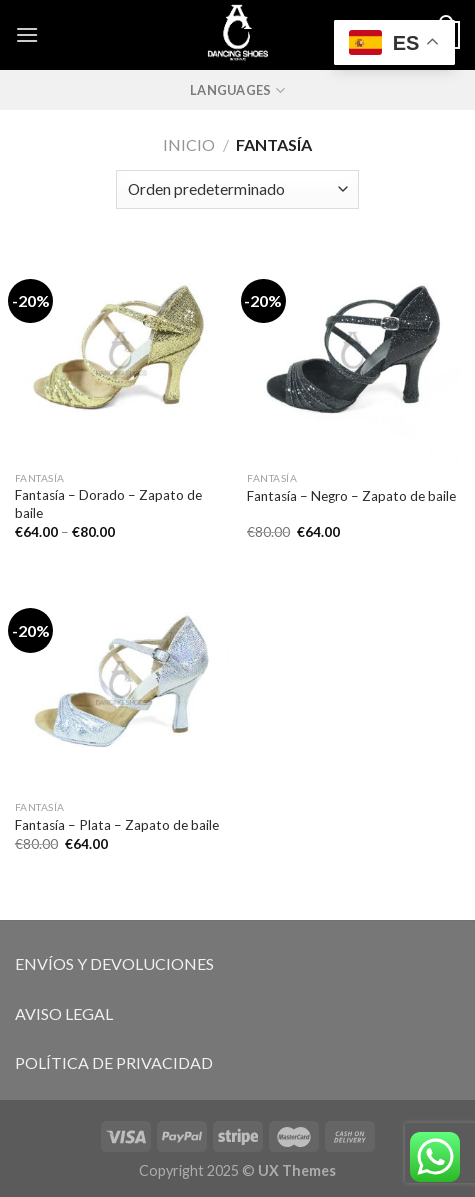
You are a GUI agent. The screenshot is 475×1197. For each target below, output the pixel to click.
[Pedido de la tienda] (237, 189)
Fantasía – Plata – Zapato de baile (117, 825)
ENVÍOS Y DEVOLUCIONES (114, 963)
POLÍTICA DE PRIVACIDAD (114, 1062)
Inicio (189, 144)
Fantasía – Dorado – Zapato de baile (108, 504)
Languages (237, 90)
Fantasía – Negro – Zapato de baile (351, 496)
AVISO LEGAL (64, 1013)
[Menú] (27, 34)
